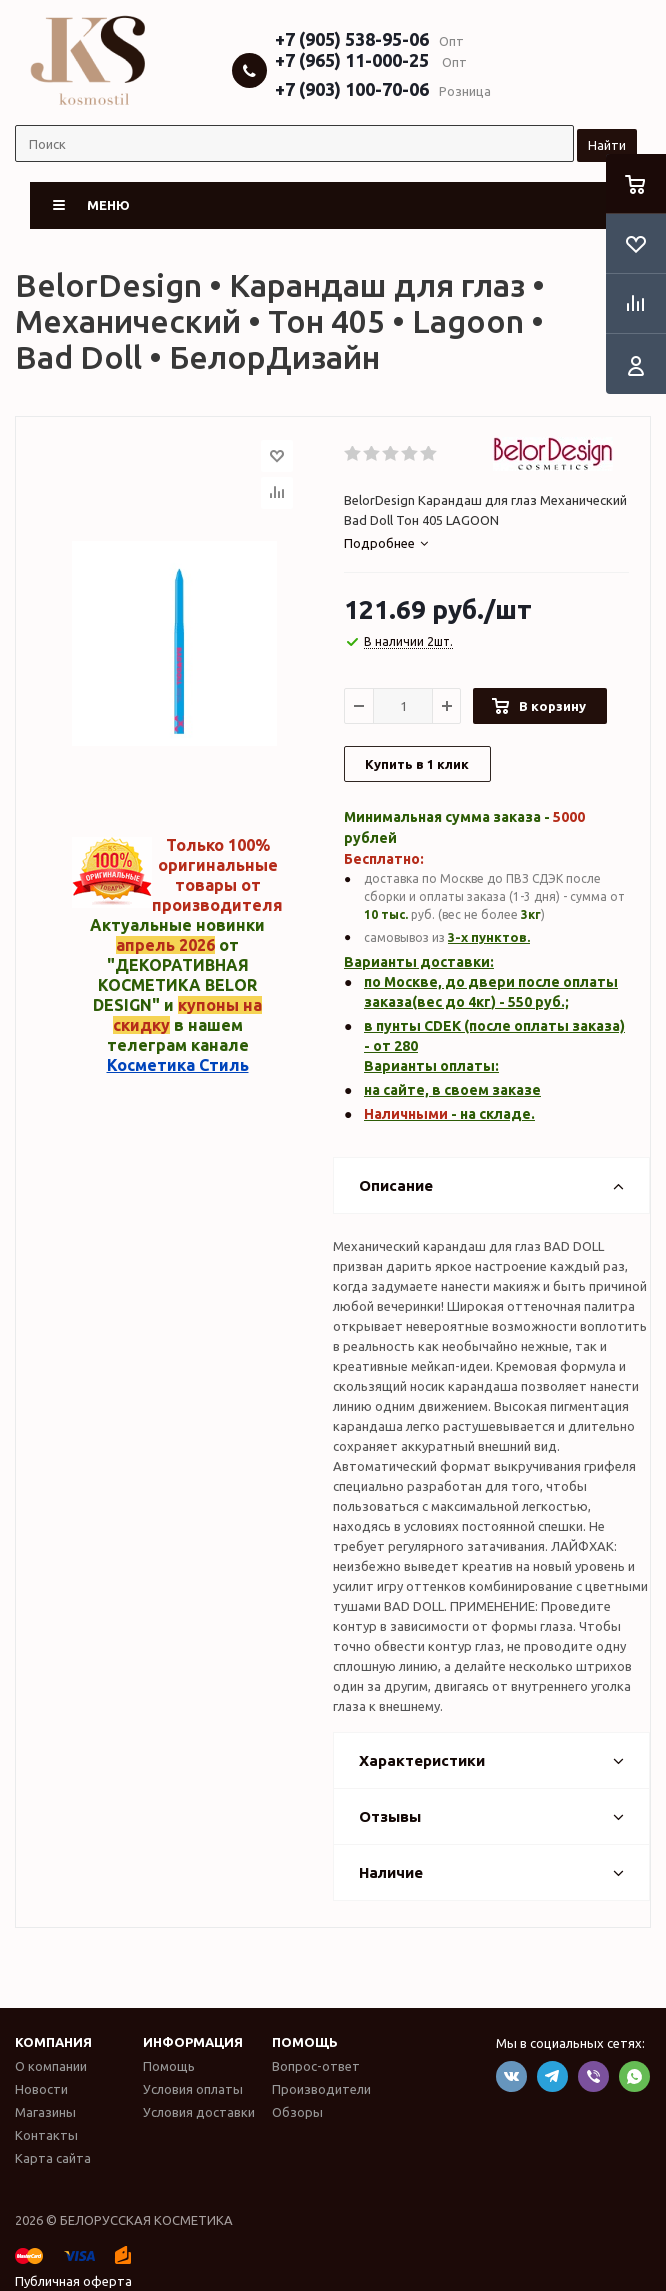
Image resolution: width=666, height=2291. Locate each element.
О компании (51, 2066)
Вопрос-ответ (316, 2066)
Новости (41, 2089)
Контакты (46, 2135)
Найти (607, 145)
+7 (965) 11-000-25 (352, 60)
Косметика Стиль (178, 1065)
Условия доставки (199, 2112)
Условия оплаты (193, 2089)
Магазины (45, 2112)
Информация (193, 2042)
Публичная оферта (73, 2281)
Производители (321, 2089)
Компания (53, 2042)
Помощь (305, 2042)
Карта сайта (53, 2158)
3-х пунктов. (489, 937)
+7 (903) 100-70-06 (352, 89)
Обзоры (297, 2112)
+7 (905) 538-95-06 (352, 39)
